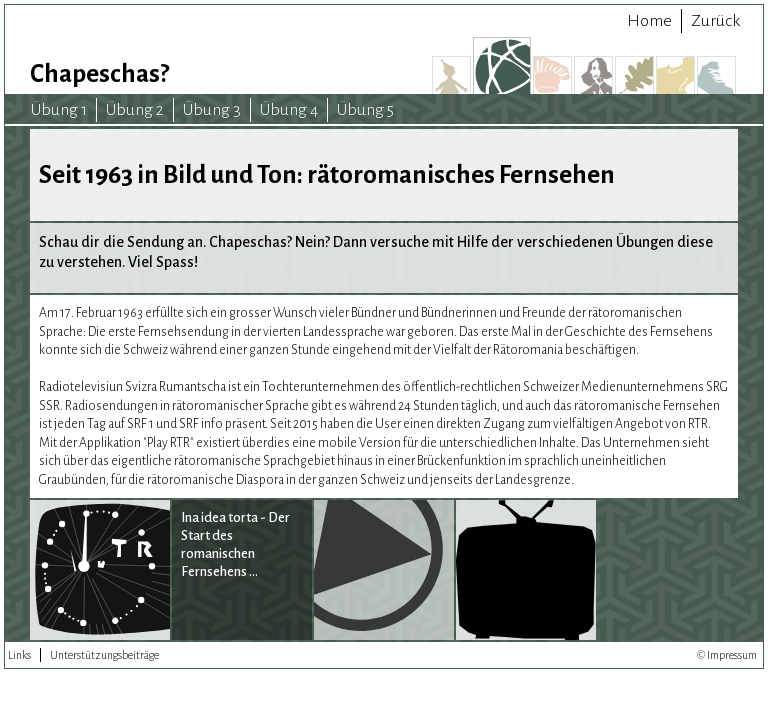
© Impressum (727, 655)
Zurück (715, 21)
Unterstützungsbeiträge (104, 655)
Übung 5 (365, 110)
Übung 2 (135, 110)
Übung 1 (59, 110)
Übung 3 (212, 110)
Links (19, 655)
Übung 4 (289, 110)
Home (649, 21)
